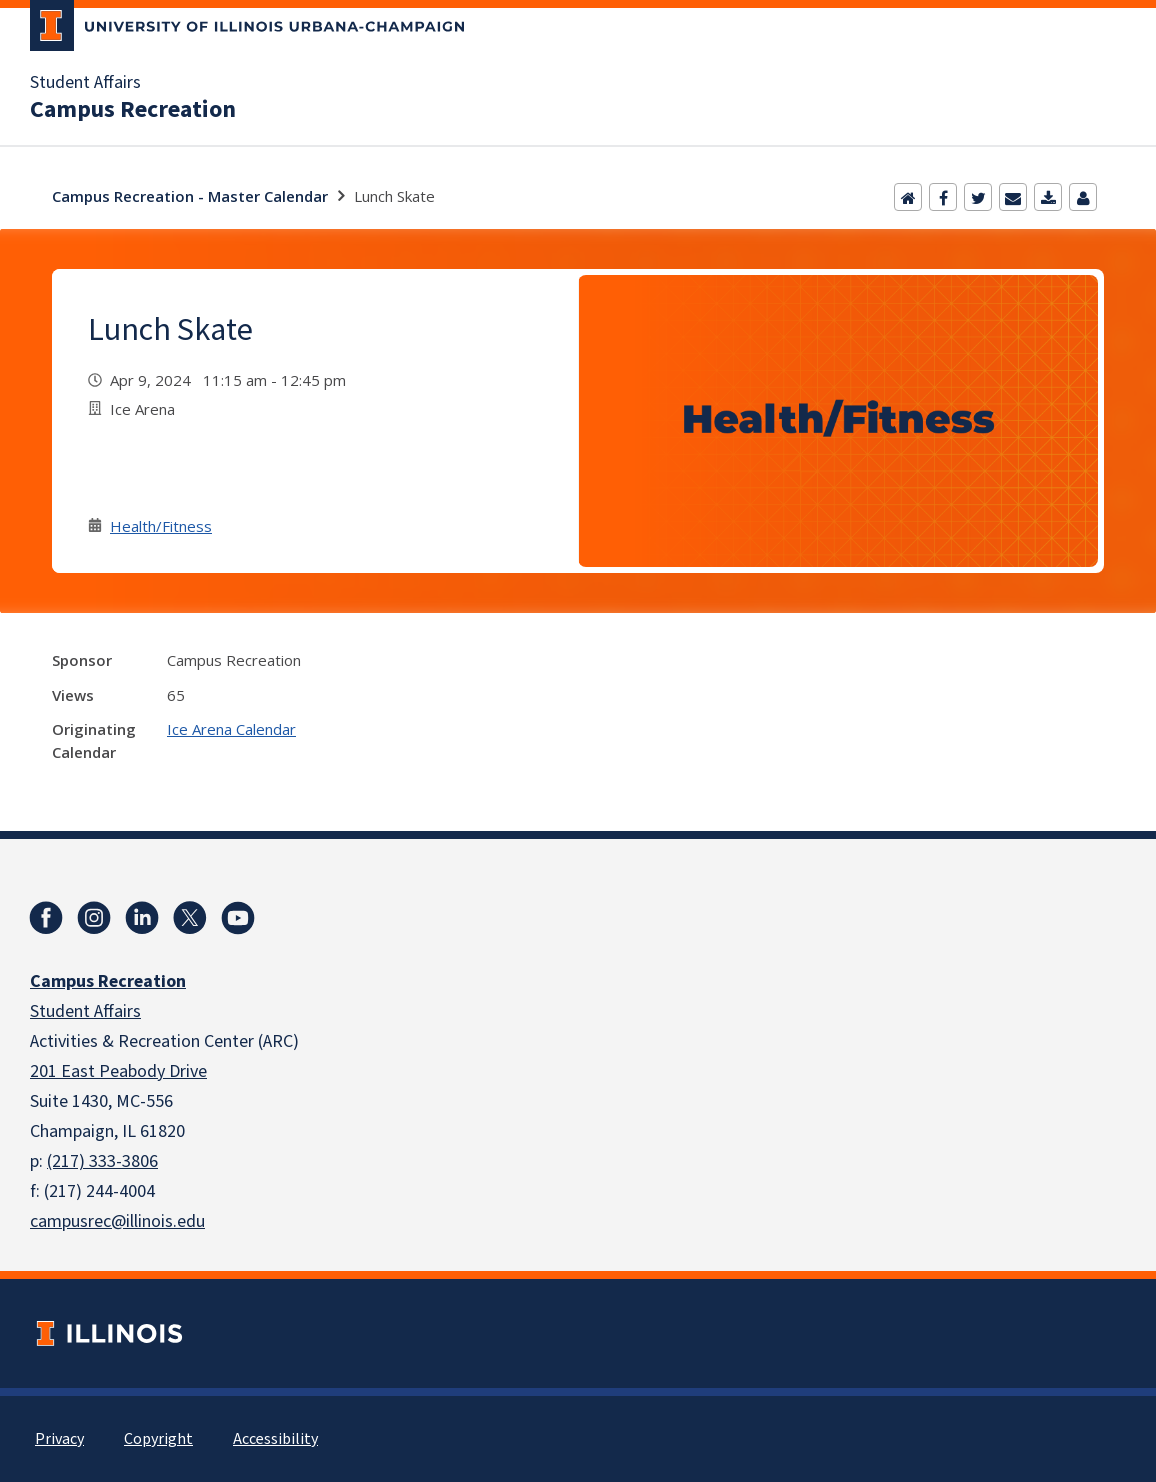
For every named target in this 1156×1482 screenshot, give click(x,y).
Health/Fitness (161, 526)
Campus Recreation (133, 110)
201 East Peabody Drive (118, 1071)
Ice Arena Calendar (231, 729)
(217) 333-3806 (102, 1161)
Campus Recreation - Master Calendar (190, 196)
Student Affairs (85, 83)
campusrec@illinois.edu (117, 1221)
